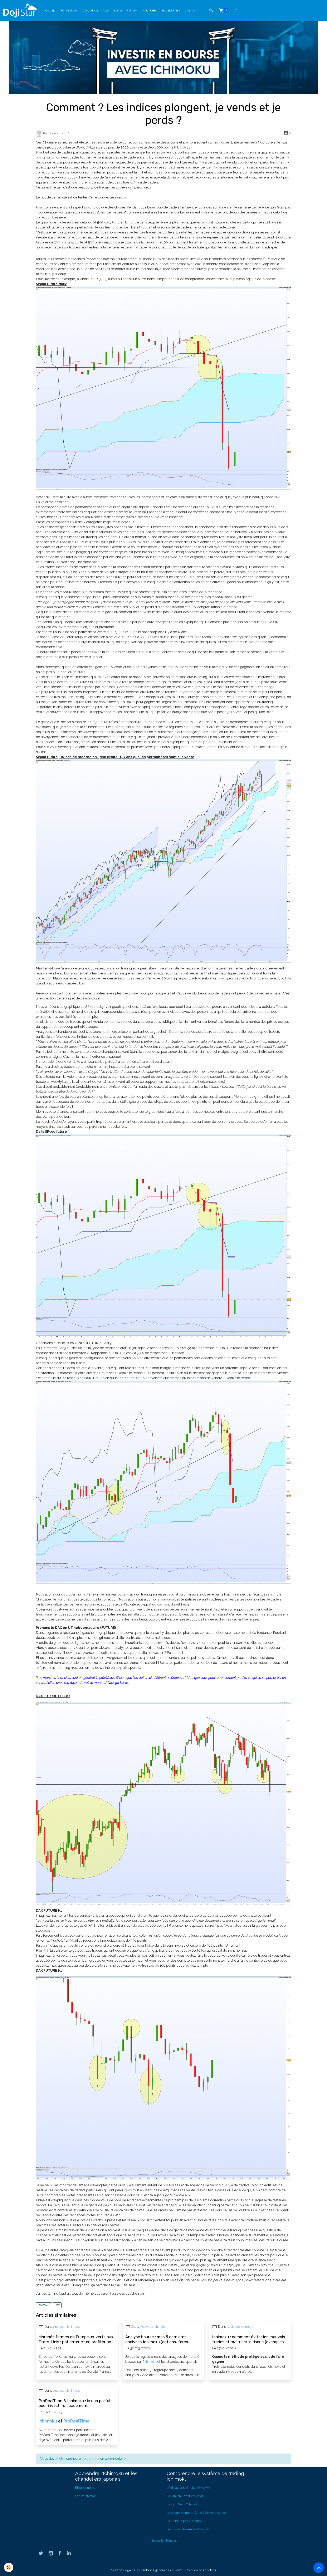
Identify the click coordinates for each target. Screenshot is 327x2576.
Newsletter (170, 10)
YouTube (149, 10)
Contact (192, 10)
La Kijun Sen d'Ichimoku (185, 2504)
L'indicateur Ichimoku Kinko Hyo (191, 2488)
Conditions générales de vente (161, 2570)
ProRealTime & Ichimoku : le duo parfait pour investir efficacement (75, 2403)
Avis (106, 10)
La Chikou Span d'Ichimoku (187, 2521)
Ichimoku (151, 2362)
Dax (57, 2305)
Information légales (163, 2540)
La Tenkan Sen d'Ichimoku (187, 2496)
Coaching (90, 10)
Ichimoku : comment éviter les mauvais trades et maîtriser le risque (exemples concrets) (248, 2339)
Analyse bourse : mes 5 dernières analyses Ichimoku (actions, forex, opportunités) (157, 2339)
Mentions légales (120, 2570)
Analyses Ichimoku (67, 2327)
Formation (68, 10)
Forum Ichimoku (87, 2496)
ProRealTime (76, 2421)
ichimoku (44, 2305)
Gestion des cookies (204, 2570)
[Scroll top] (318, 2567)
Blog (118, 10)
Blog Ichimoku (86, 2488)
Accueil (49, 10)
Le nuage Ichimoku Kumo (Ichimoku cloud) (200, 2513)
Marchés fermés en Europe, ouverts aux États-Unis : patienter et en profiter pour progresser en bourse (77, 2339)
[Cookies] (9, 2567)
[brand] (20, 10)
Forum (132, 10)
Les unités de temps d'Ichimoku (191, 2529)
